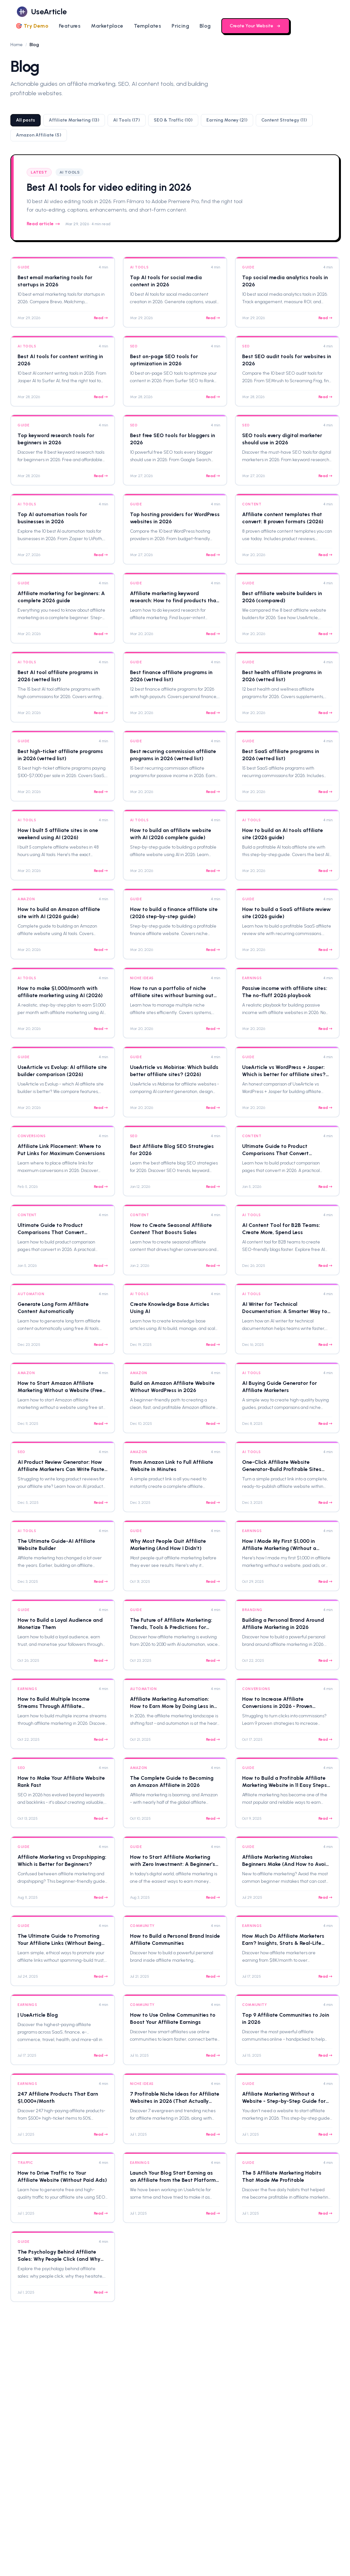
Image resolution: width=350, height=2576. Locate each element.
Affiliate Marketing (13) (74, 120)
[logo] (41, 11)
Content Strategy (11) (284, 120)
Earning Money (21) (227, 120)
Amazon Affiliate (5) (38, 135)
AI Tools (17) (126, 120)
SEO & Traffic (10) (173, 120)
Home (16, 44)
